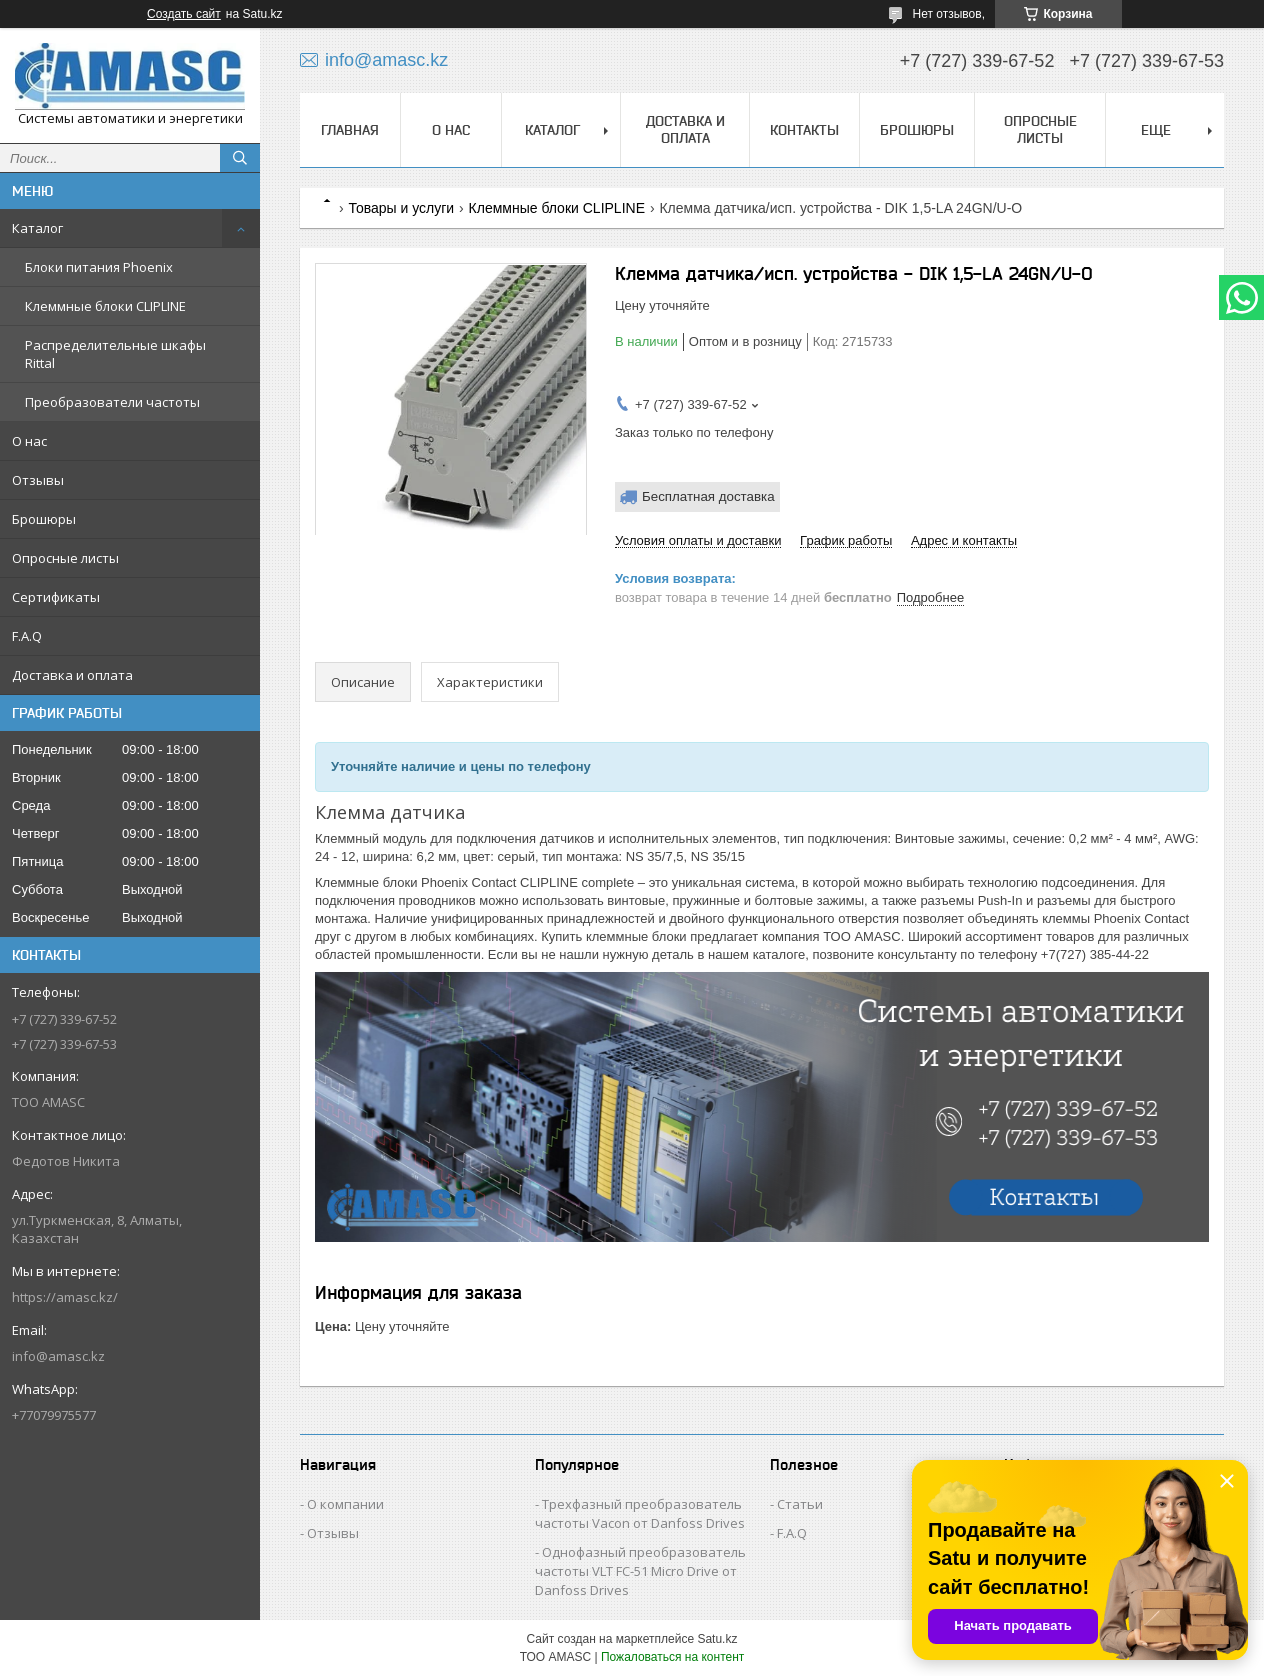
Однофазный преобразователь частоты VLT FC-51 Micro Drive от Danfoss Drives (640, 1571)
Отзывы (38, 480)
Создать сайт (184, 14)
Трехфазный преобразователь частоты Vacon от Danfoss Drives (640, 1513)
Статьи (800, 1504)
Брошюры (44, 519)
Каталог (37, 228)
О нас (29, 441)
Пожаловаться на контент (672, 1657)
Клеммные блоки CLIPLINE (105, 306)
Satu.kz (717, 1639)
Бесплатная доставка (708, 496)
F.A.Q (27, 636)
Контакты (804, 130)
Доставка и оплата (72, 675)
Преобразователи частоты (112, 402)
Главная (350, 130)
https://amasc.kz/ (65, 1297)
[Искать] (240, 158)
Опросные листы (65, 558)
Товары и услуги (401, 208)
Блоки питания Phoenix (99, 267)
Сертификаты (56, 597)
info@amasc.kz (58, 1356)
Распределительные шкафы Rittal (115, 354)
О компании (345, 1504)
